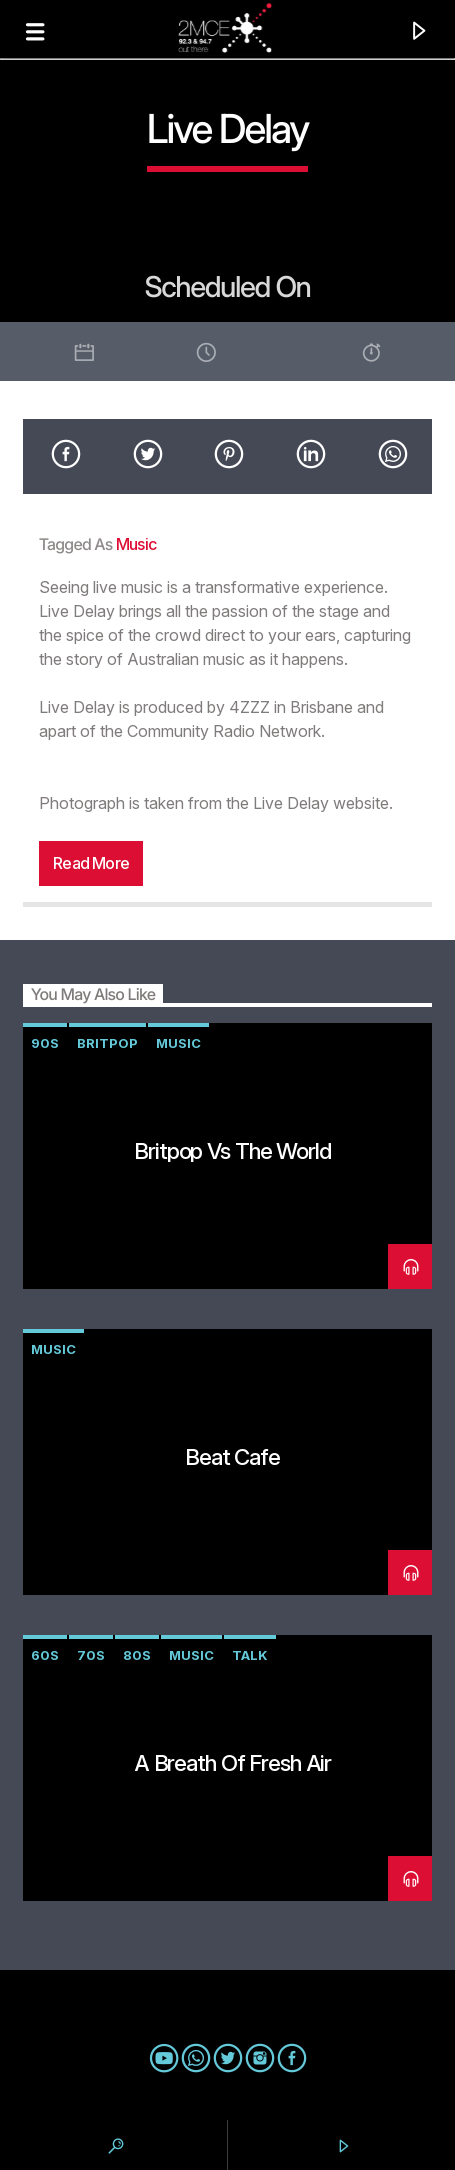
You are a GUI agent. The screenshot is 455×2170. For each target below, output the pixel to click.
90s (45, 1043)
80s (137, 1655)
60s (45, 1655)
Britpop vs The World (232, 1150)
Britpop (107, 1043)
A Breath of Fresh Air (232, 1762)
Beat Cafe (232, 1456)
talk (250, 1655)
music (136, 544)
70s (91, 1655)
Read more (91, 863)
